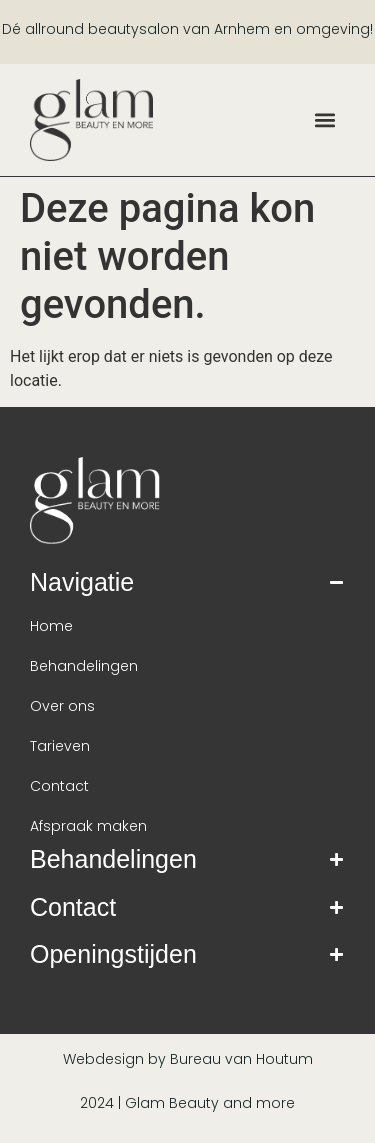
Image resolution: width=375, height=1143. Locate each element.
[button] (325, 119)
